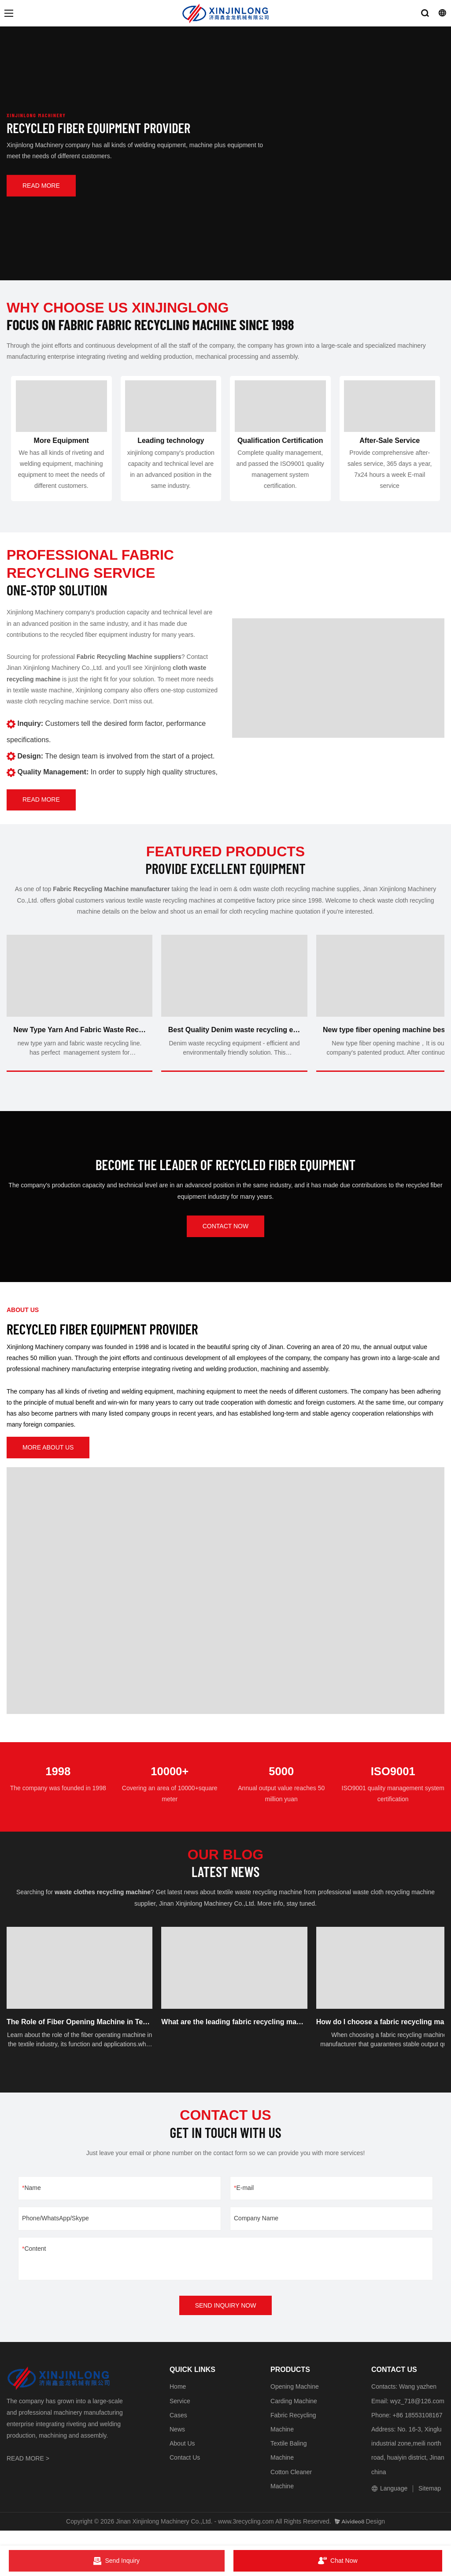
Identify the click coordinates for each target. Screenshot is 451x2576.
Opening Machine (294, 2401)
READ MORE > (28, 2473)
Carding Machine (293, 2415)
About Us (182, 2458)
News (177, 2444)
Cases (178, 2429)
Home (178, 2401)
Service (180, 2415)
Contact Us (185, 2472)
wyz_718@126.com (417, 2415)
